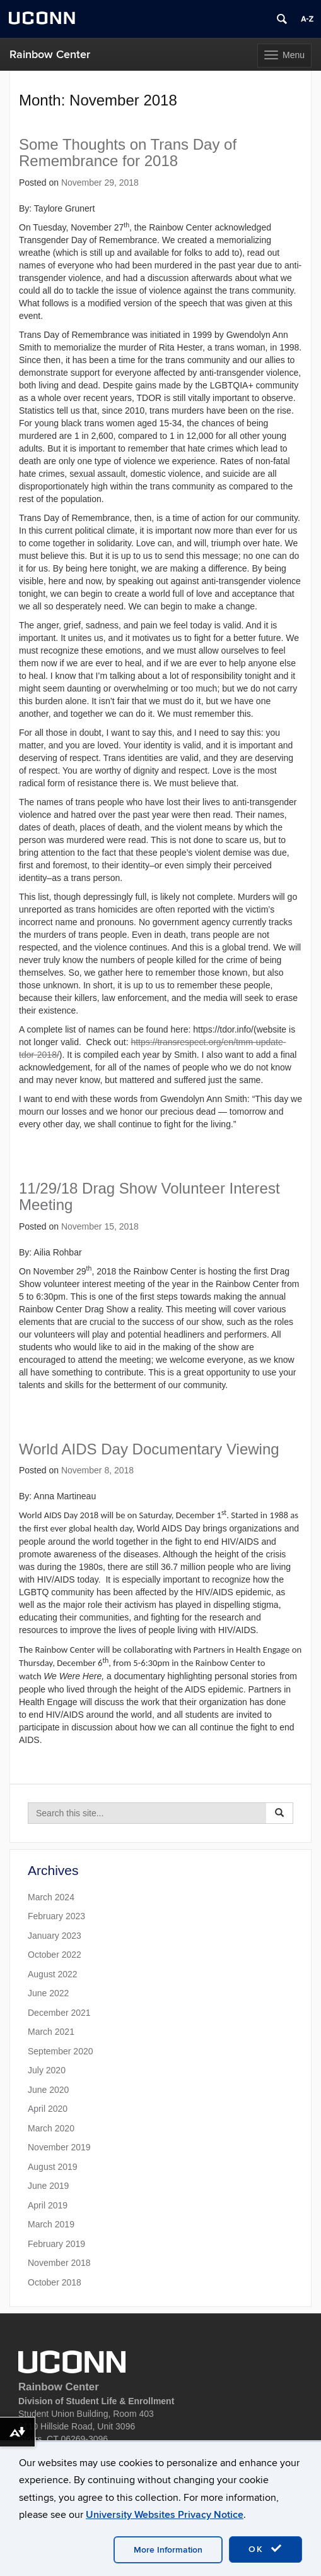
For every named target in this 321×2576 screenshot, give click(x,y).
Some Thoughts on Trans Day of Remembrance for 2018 (127, 152)
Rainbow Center (49, 54)
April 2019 (47, 2205)
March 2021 (51, 2032)
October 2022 (54, 1955)
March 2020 (51, 2128)
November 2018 (59, 2263)
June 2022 (48, 1993)
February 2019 (56, 2244)
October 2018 (54, 2282)
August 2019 (53, 2167)
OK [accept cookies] (265, 2549)
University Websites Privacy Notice (164, 2514)
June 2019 (48, 2186)
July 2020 (47, 2070)
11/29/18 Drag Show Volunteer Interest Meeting (149, 1196)
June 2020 (48, 2090)
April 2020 (47, 2109)
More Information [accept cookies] (168, 2549)
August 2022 (53, 1974)
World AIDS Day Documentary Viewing (149, 1449)
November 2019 (59, 2147)
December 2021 (59, 2013)
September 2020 (60, 2051)
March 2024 (51, 1897)
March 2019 (51, 2224)
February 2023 (56, 1916)
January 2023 (54, 1936)
